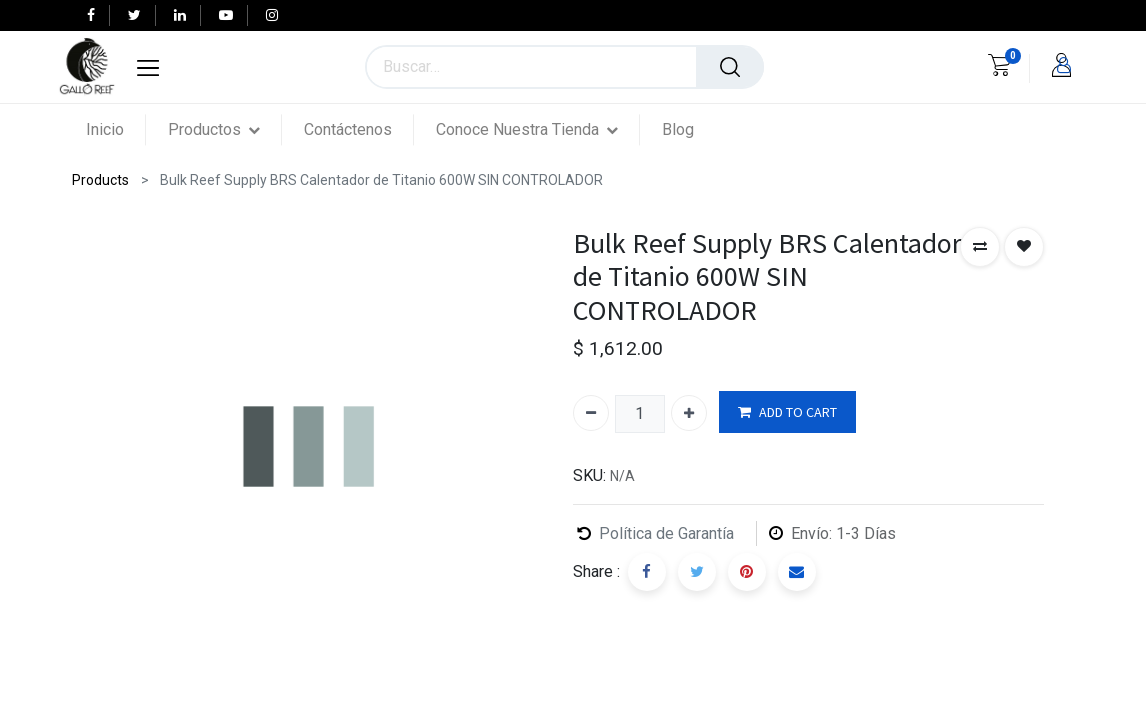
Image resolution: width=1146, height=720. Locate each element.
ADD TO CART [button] (787, 412)
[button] (980, 247)
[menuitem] (116, 129)
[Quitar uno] (591, 413)
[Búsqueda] (730, 67)
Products (100, 180)
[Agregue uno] (689, 413)
